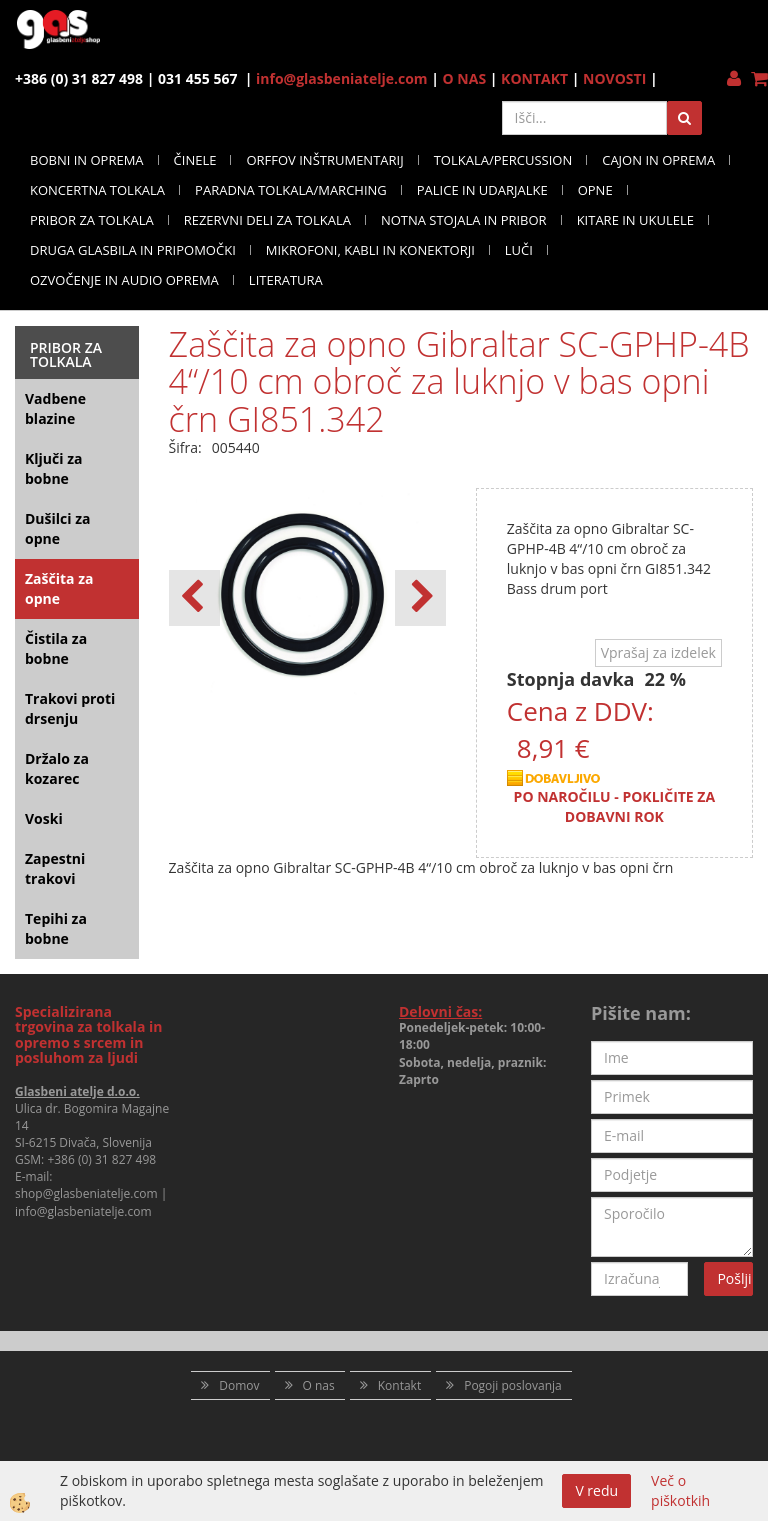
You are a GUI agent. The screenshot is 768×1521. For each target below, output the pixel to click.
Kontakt (399, 1385)
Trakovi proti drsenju (70, 708)
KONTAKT (534, 78)
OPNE (595, 190)
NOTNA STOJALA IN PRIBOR (464, 220)
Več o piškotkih (680, 1490)
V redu (596, 1490)
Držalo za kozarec (57, 768)
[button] (420, 598)
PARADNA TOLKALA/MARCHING (291, 190)
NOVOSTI (614, 78)
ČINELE (195, 160)
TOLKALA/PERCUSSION (503, 160)
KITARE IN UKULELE (635, 220)
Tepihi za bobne (56, 928)
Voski (44, 818)
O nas (319, 1385)
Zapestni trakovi (55, 868)
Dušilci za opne (57, 528)
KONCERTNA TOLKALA (97, 190)
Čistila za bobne (56, 648)
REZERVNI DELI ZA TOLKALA (267, 220)
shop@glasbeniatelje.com (86, 1193)
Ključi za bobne (53, 468)
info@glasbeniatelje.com (342, 78)
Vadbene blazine (55, 408)
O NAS (465, 78)
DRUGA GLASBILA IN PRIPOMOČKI (133, 250)
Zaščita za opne (59, 588)
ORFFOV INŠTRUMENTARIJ (324, 160)
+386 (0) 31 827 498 (101, 1159)
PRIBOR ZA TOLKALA (92, 220)
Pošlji (734, 1278)
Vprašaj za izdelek (658, 652)
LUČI (519, 250)
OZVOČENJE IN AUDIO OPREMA (124, 280)
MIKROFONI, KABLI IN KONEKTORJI (370, 250)
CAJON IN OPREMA (658, 160)
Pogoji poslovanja (513, 1385)
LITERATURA (286, 280)
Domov (239, 1385)
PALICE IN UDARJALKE (482, 190)
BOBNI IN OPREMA (87, 160)
